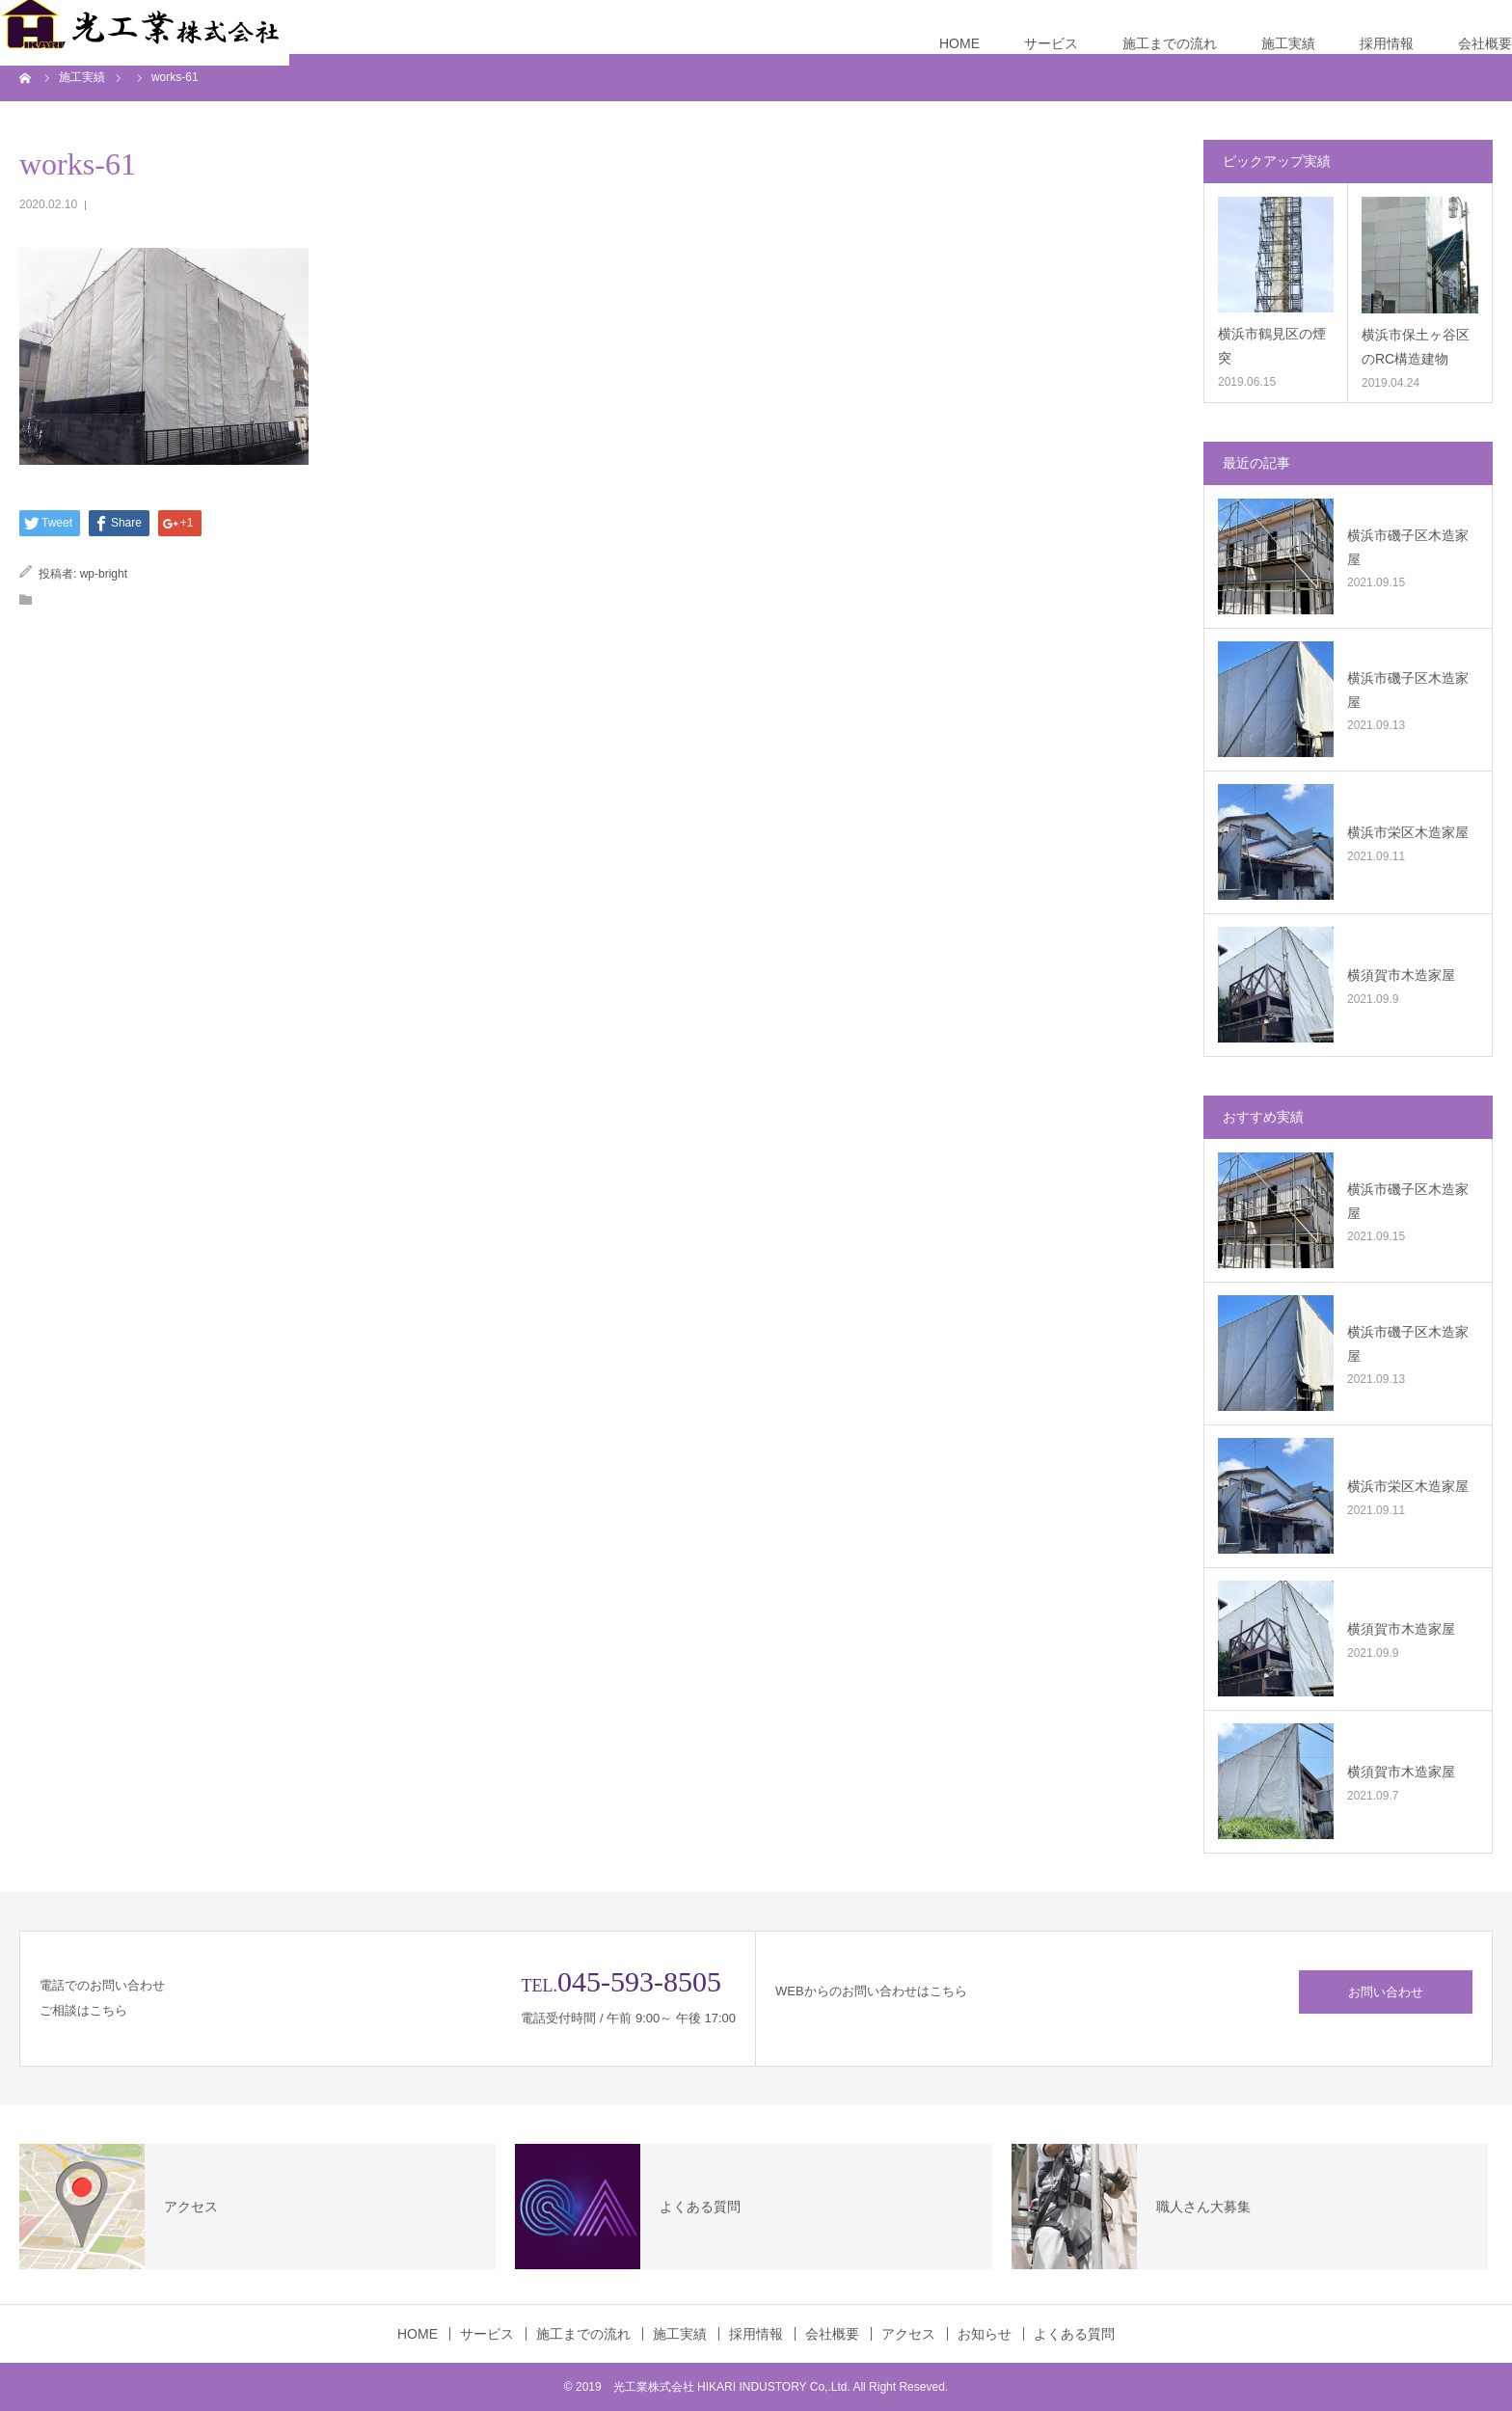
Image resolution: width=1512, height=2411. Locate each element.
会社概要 (1485, 43)
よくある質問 (1074, 2334)
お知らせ (985, 2334)
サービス (1051, 43)
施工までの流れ (1169, 43)
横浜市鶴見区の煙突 (1272, 346)
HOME (959, 43)
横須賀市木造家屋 (1401, 975)
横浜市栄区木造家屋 (1408, 832)
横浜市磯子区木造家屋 (1408, 547)
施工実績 (1288, 43)
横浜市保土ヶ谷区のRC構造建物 (1416, 346)
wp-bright (103, 574)
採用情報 (1387, 43)
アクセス (908, 2334)
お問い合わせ (1385, 1992)
